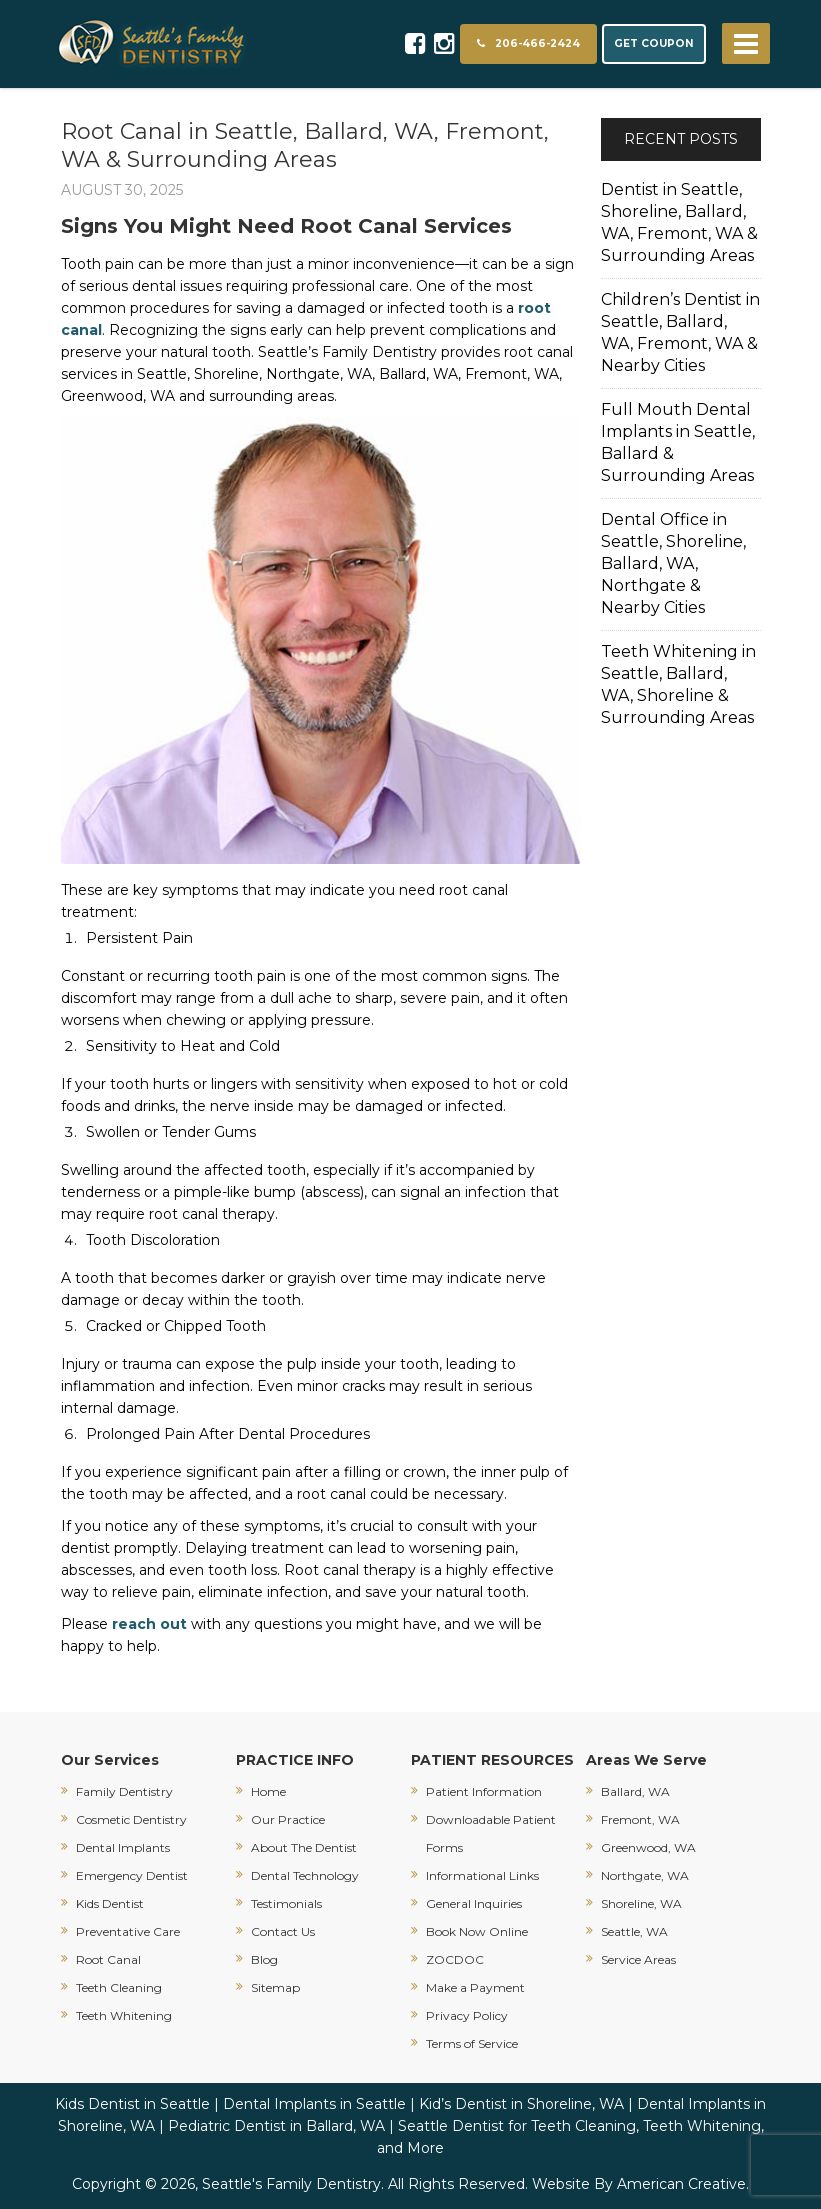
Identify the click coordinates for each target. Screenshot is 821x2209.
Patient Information (484, 1791)
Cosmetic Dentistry (131, 1819)
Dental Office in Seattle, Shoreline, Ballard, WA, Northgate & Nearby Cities (673, 563)
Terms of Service (472, 2043)
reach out (149, 1624)
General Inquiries (474, 1903)
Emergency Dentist (132, 1875)
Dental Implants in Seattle (314, 2104)
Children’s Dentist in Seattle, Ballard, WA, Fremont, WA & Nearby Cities (680, 332)
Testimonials (286, 1903)
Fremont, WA (640, 1819)
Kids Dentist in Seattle (132, 2104)
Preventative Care (128, 1931)
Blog (264, 1959)
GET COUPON (654, 43)
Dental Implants (123, 1847)
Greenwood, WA (648, 1847)
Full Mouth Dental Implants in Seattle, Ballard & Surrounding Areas (678, 442)
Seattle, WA (634, 1931)
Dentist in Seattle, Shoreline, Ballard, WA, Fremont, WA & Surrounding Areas (679, 222)
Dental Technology (305, 1875)
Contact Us (283, 1931)
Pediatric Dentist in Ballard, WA (276, 2126)
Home (268, 1791)
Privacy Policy (467, 2015)
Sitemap (275, 1987)
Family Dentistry (124, 1791)
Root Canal (108, 1959)
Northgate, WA (645, 1875)
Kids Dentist (110, 1903)
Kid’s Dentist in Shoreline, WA (521, 2104)
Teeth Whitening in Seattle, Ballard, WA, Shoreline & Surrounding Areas (678, 684)
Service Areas (638, 1959)
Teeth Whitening (124, 2015)
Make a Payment (475, 1987)
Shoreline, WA (641, 1903)
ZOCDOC (455, 1959)
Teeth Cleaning (119, 1987)
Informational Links (482, 1875)
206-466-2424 (528, 43)
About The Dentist (304, 1847)
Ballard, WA (635, 1791)
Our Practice (288, 1819)
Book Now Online (477, 1931)
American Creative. (683, 2184)
